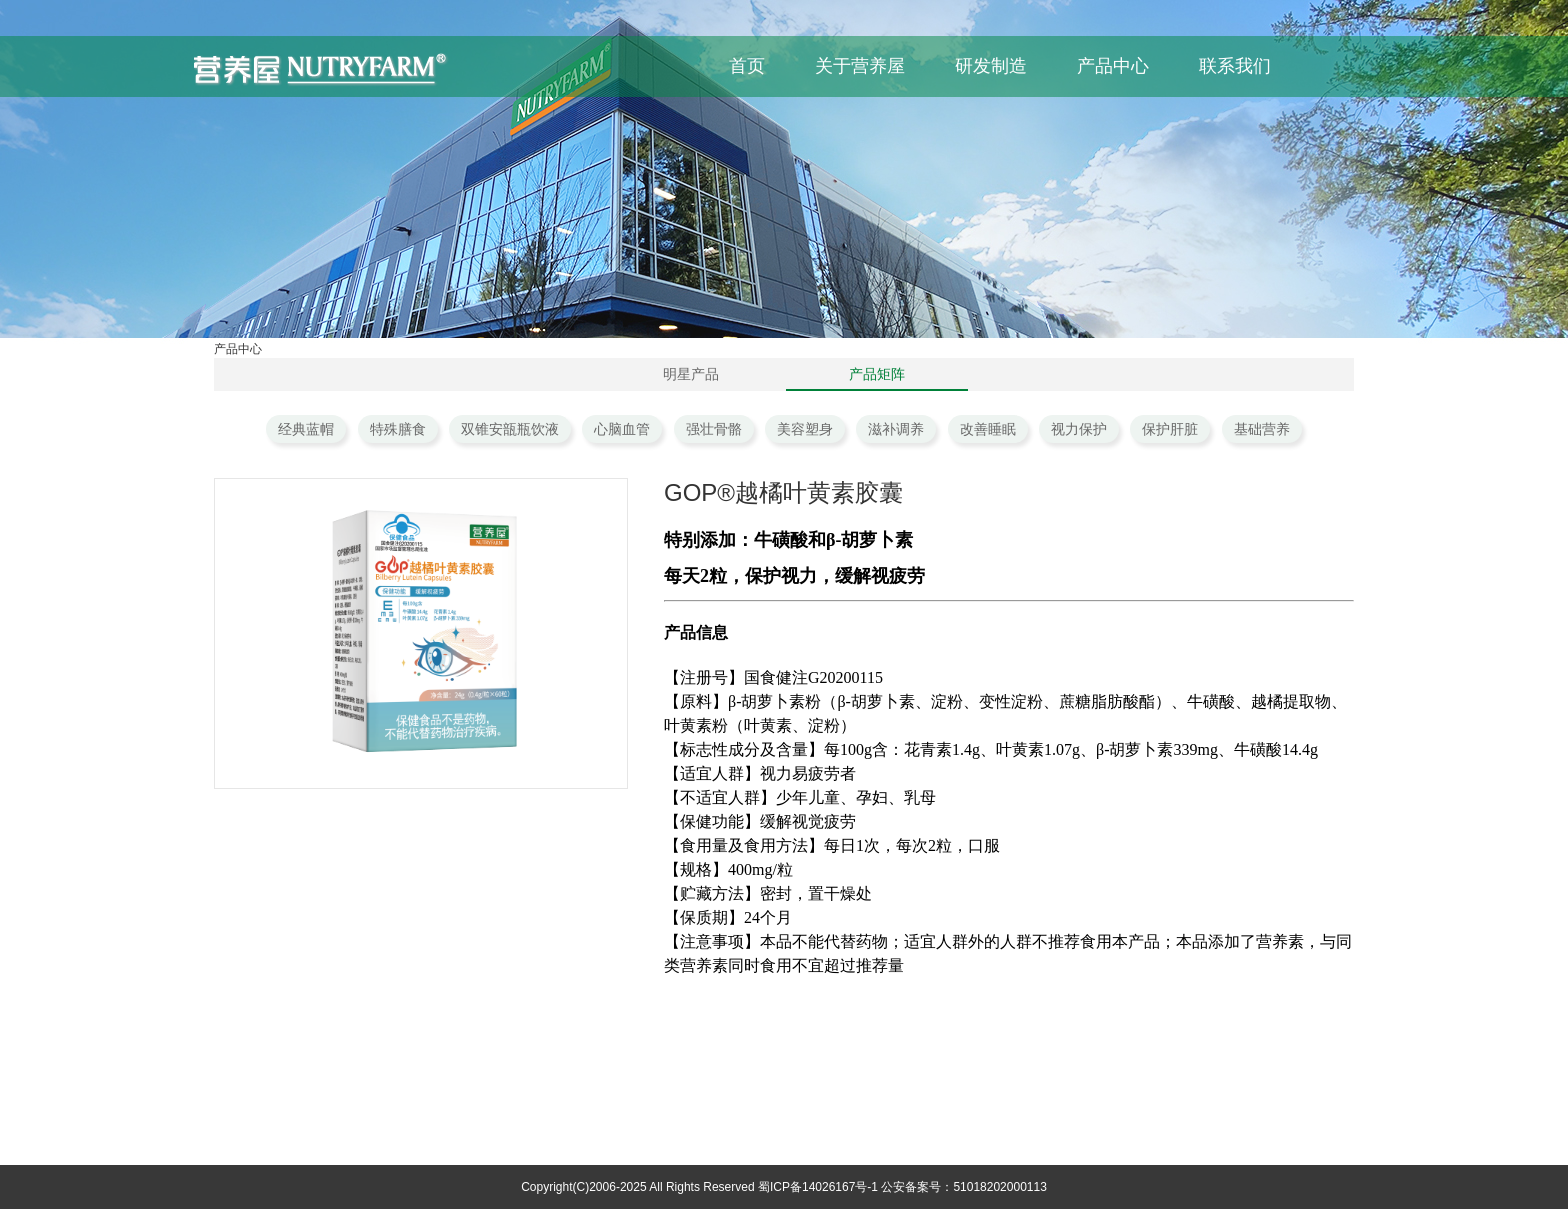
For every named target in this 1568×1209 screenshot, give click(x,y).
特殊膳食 (398, 429)
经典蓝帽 (306, 429)
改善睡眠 (988, 429)
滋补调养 (896, 429)
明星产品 (691, 374)
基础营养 (1262, 429)
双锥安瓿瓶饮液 (510, 429)
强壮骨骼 (714, 429)
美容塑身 (805, 429)
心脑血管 (622, 429)
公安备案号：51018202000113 (963, 1187)
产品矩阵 (877, 374)
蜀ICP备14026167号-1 (818, 1187)
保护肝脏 (1170, 429)
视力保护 (1079, 429)
